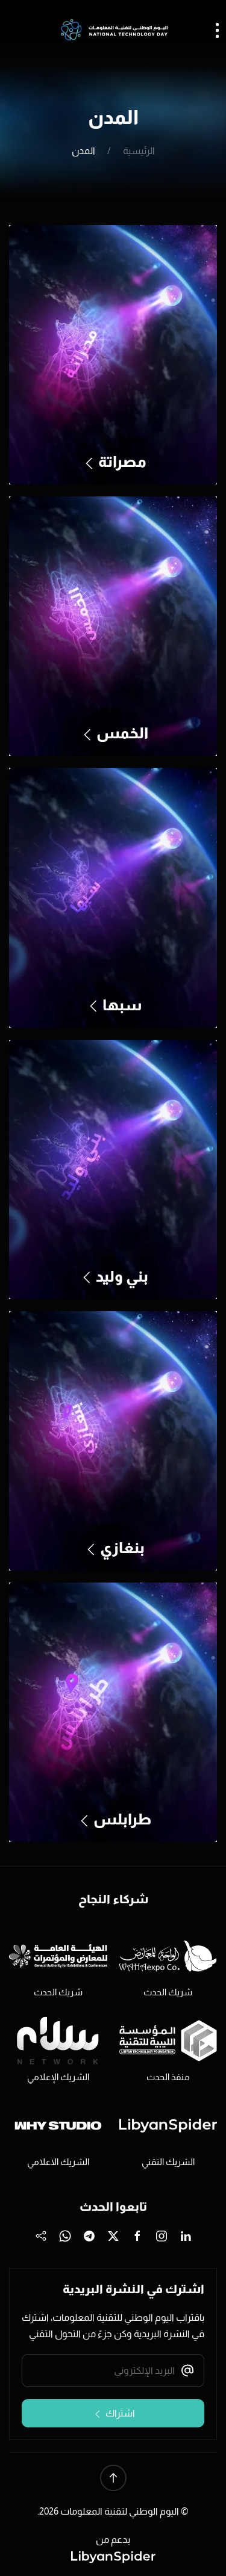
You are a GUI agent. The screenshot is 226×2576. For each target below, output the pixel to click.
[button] (113, 2478)
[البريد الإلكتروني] (113, 2370)
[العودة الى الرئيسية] (113, 30)
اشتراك (113, 2414)
